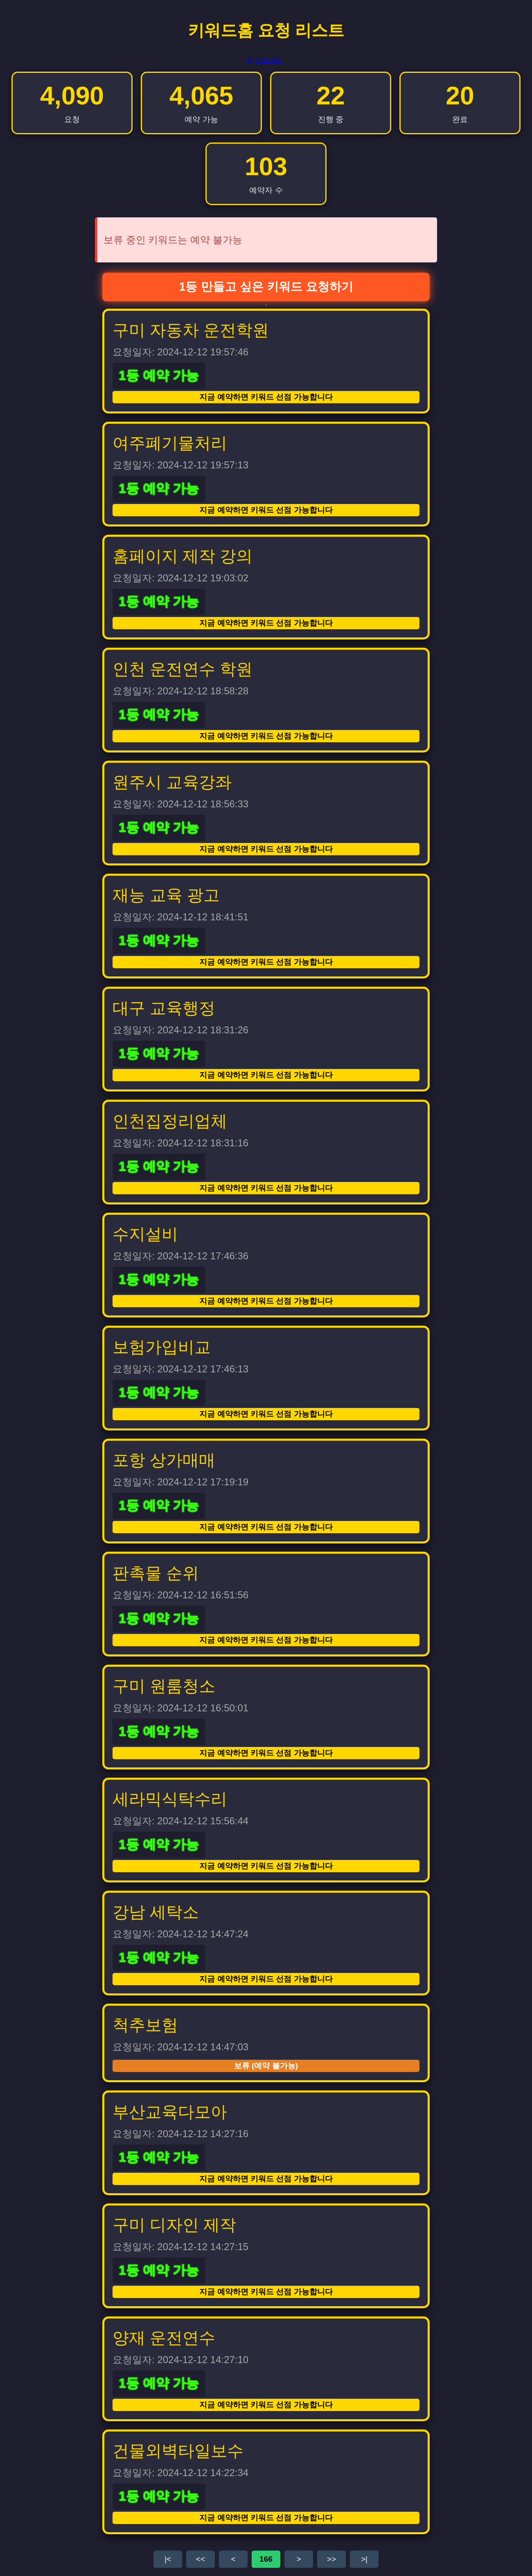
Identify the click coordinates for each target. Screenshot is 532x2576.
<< (200, 2559)
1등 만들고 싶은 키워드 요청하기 (266, 286)
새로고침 (268, 60)
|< (168, 2559)
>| (364, 2559)
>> (331, 2559)
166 (266, 2559)
